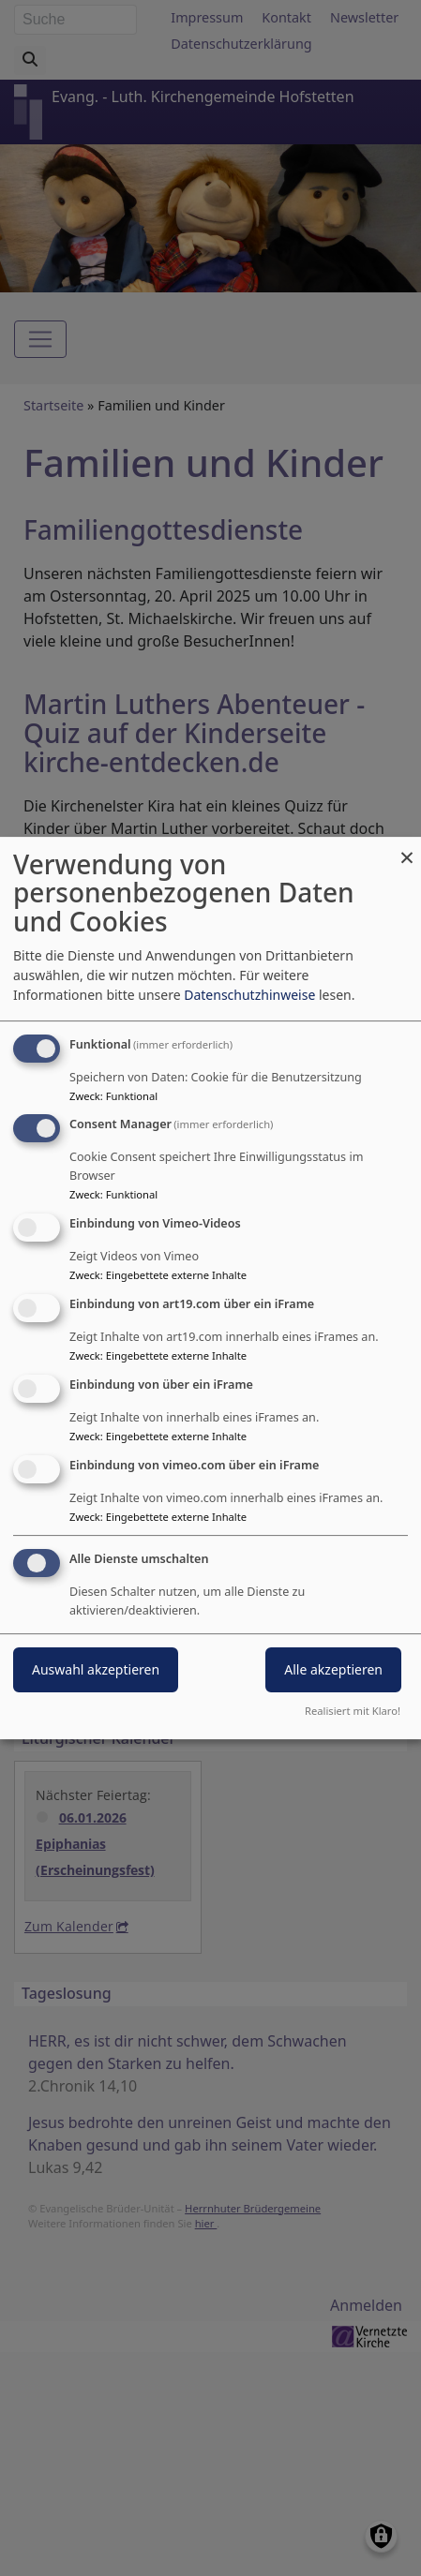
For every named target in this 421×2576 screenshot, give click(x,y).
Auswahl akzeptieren (95, 1670)
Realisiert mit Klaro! (352, 1711)
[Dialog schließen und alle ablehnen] (407, 848)
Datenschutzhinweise (249, 995)
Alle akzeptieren (333, 1670)
